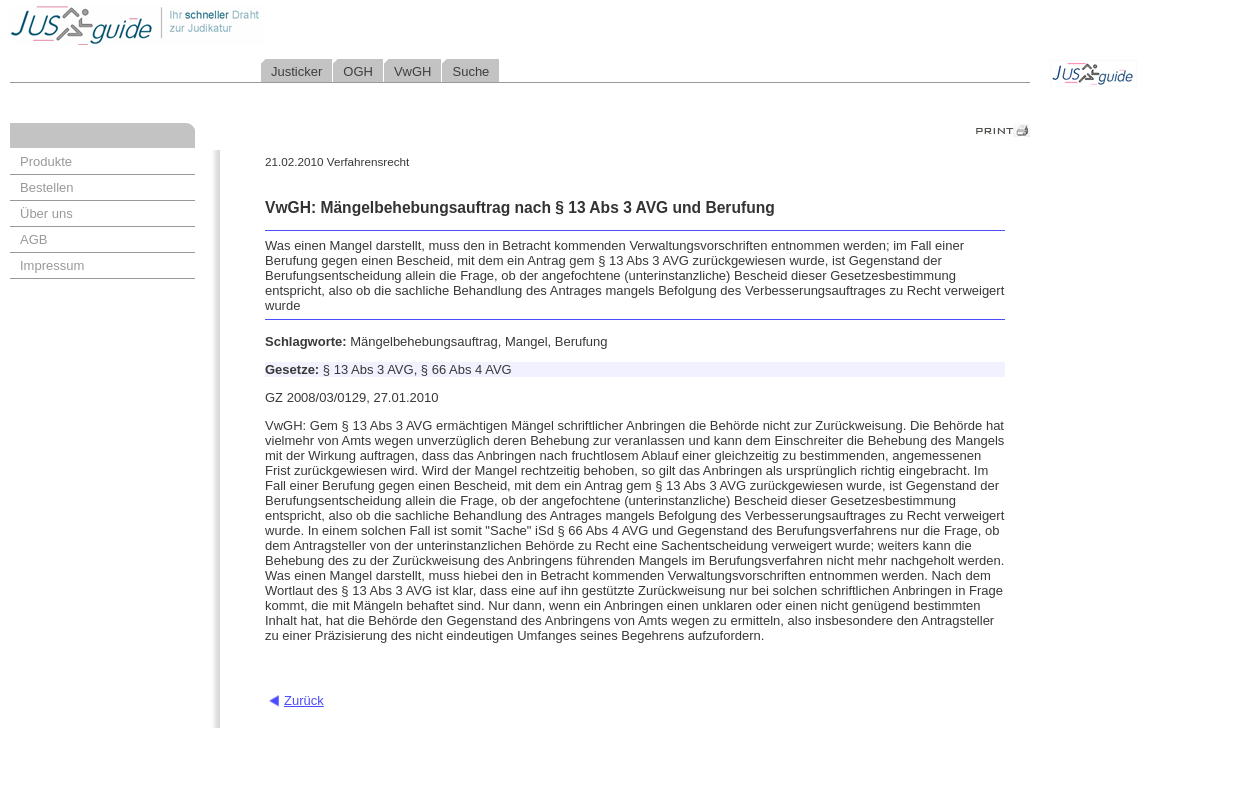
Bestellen (46, 187)
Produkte (46, 161)
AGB (33, 239)
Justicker (296, 71)
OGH (358, 71)
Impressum (52, 265)
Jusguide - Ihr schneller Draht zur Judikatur (201, 24)
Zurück (304, 700)
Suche (470, 71)
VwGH (413, 71)
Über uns (46, 213)
